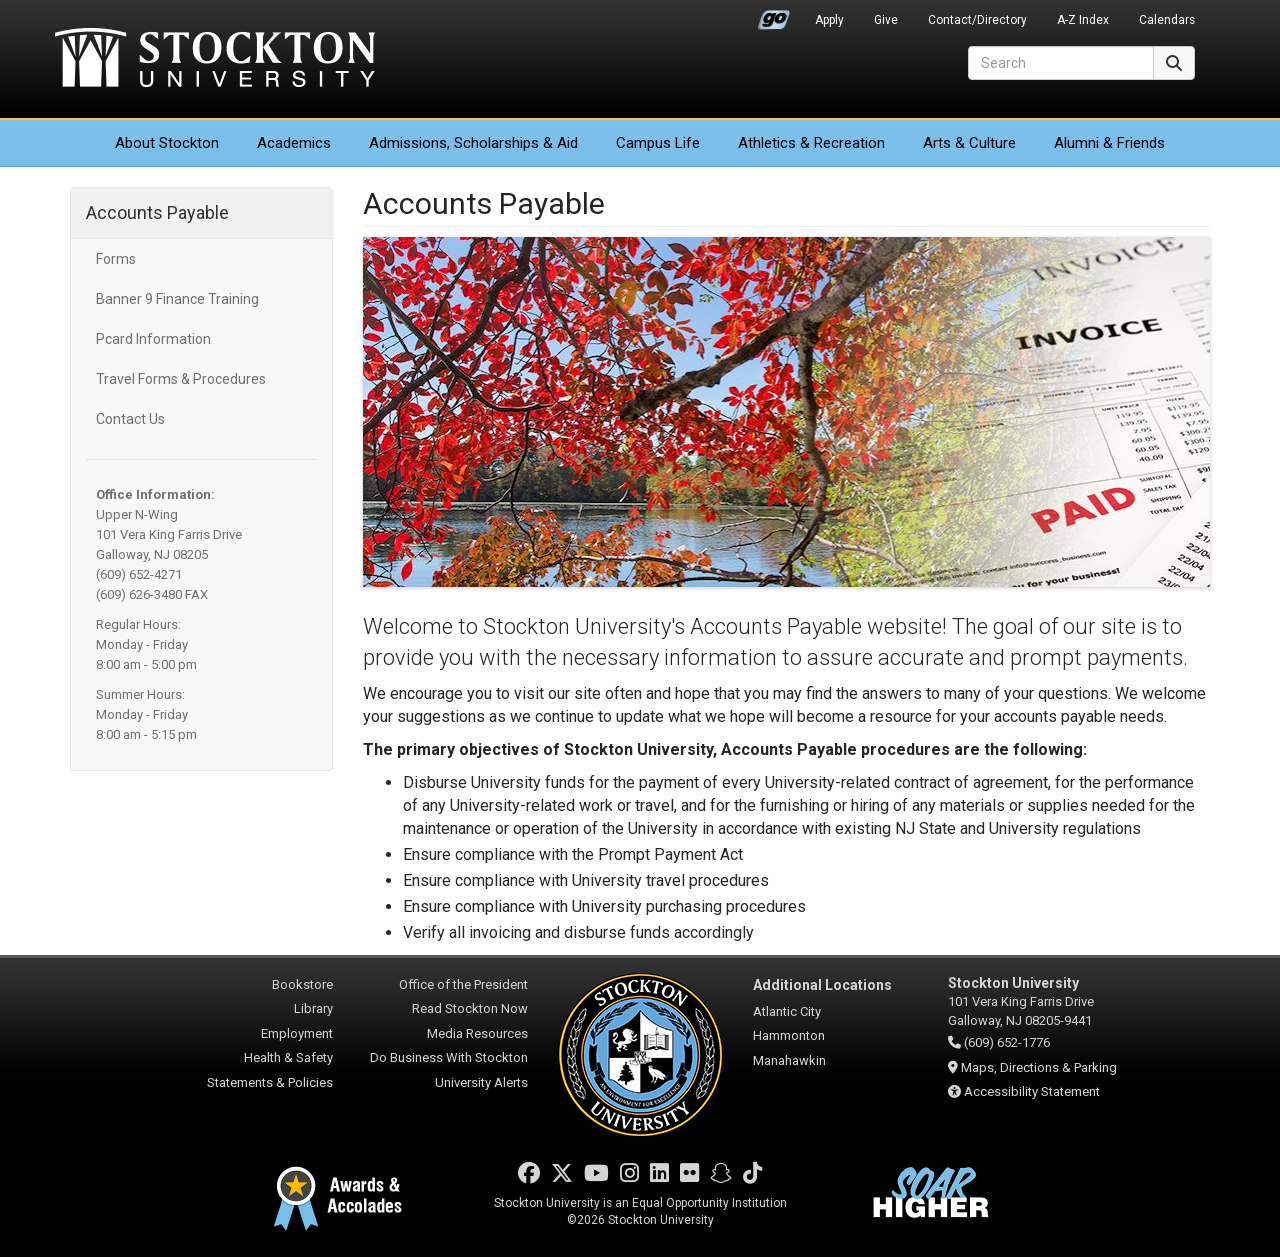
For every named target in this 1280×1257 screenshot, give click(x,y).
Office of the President (463, 984)
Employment (297, 1033)
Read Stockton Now (470, 1008)
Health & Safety (288, 1057)
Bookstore (302, 984)
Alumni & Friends (1109, 143)
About (167, 143)
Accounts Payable (157, 212)
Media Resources (477, 1033)
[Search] (1061, 63)
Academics (294, 143)
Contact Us (130, 419)
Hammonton (789, 1035)
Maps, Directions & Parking (1039, 1067)
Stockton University (215, 60)
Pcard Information (153, 339)
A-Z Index (1083, 20)
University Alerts (481, 1082)
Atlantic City (787, 1011)
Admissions (473, 143)
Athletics (811, 143)
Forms (116, 259)
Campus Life (658, 143)
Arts (969, 143)
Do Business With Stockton (449, 1057)
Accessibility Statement (1032, 1091)
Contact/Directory (977, 20)
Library (313, 1008)
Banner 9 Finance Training (177, 299)
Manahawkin (789, 1060)
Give (886, 20)
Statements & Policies (270, 1082)
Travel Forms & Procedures (181, 379)
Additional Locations (822, 985)
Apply (829, 20)
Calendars (1167, 20)
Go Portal (774, 15)
